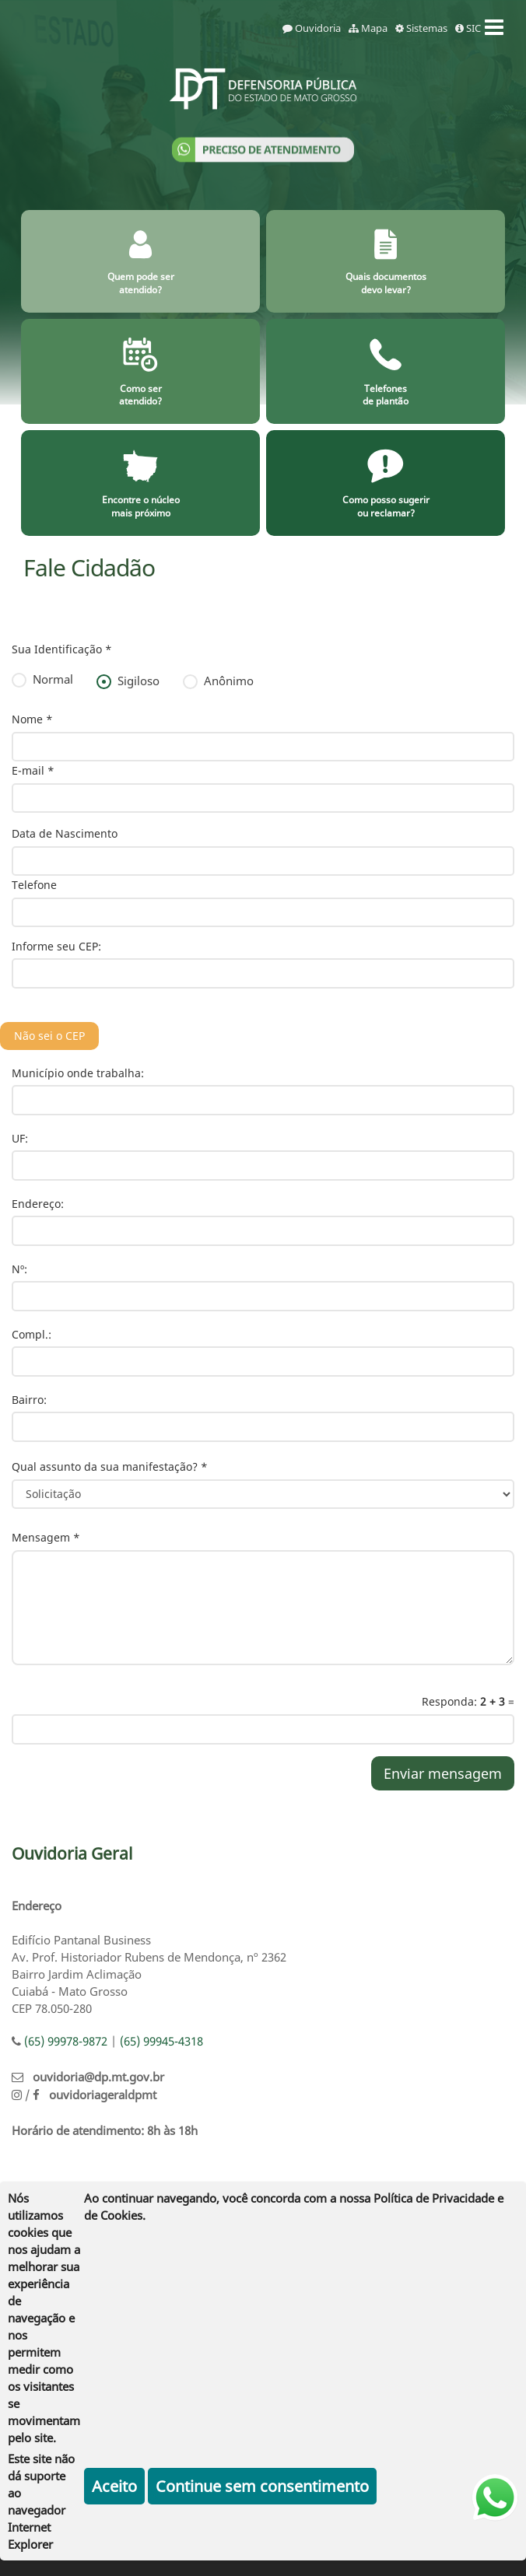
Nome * (32, 719)
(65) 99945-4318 (161, 2041)
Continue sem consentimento (262, 2486)
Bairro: (29, 1399)
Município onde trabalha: (78, 1073)
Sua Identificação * (62, 649)
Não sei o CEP (49, 1035)
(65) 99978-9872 (65, 2041)
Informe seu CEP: (56, 946)
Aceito (114, 2486)
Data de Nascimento (64, 833)
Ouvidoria (311, 28)
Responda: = (468, 1701)
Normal (42, 679)
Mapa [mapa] (368, 28)
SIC (468, 28)
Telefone (34, 884)
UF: (20, 1138)
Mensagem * (46, 1537)
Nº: (19, 1269)
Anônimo (218, 681)
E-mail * (33, 770)
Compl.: (31, 1334)
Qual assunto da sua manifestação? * (110, 1466)
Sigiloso (128, 681)
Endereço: (38, 1203)
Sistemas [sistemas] (421, 28)
